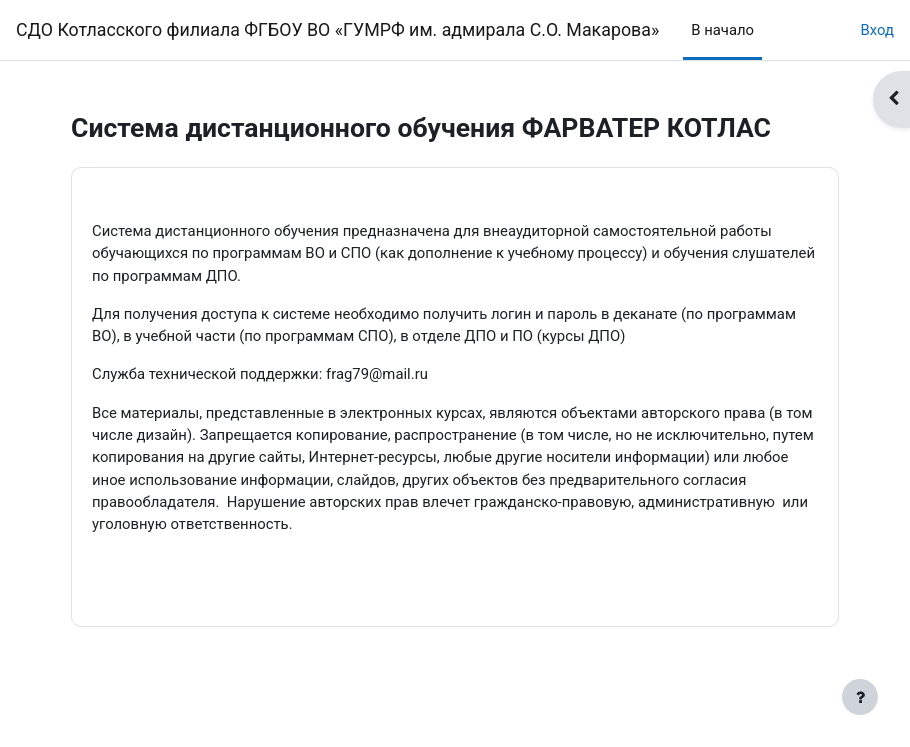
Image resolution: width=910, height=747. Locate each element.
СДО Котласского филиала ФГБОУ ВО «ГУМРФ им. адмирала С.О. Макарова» (337, 29)
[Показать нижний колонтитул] (860, 697)
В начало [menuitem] (722, 30)
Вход (877, 30)
